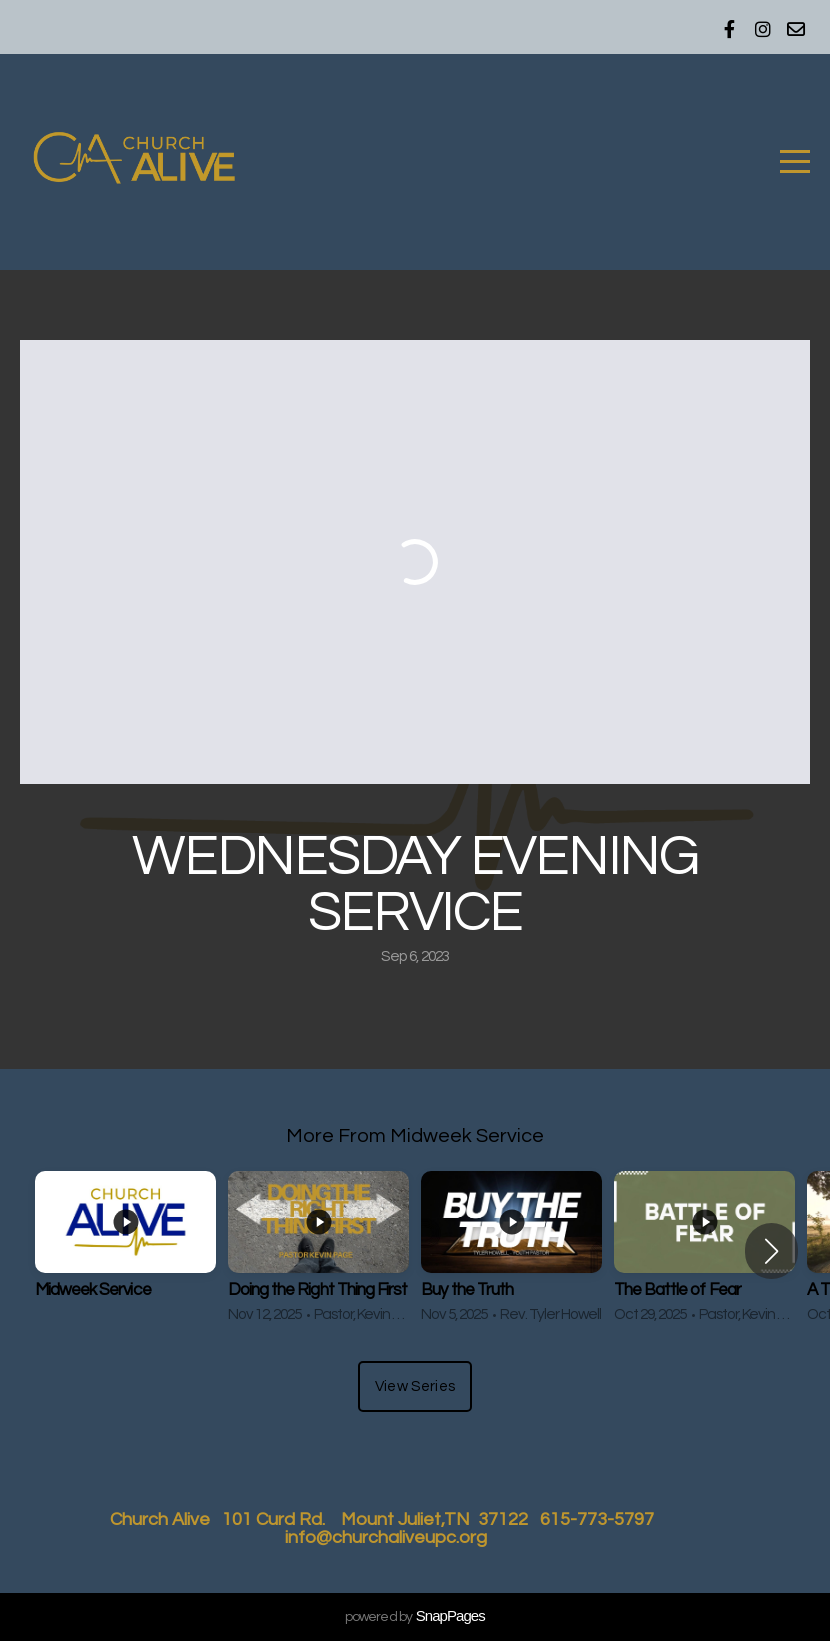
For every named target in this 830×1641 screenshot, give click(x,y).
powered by (414, 1617)
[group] (125, 1251)
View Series (415, 1386)
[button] (771, 1251)
